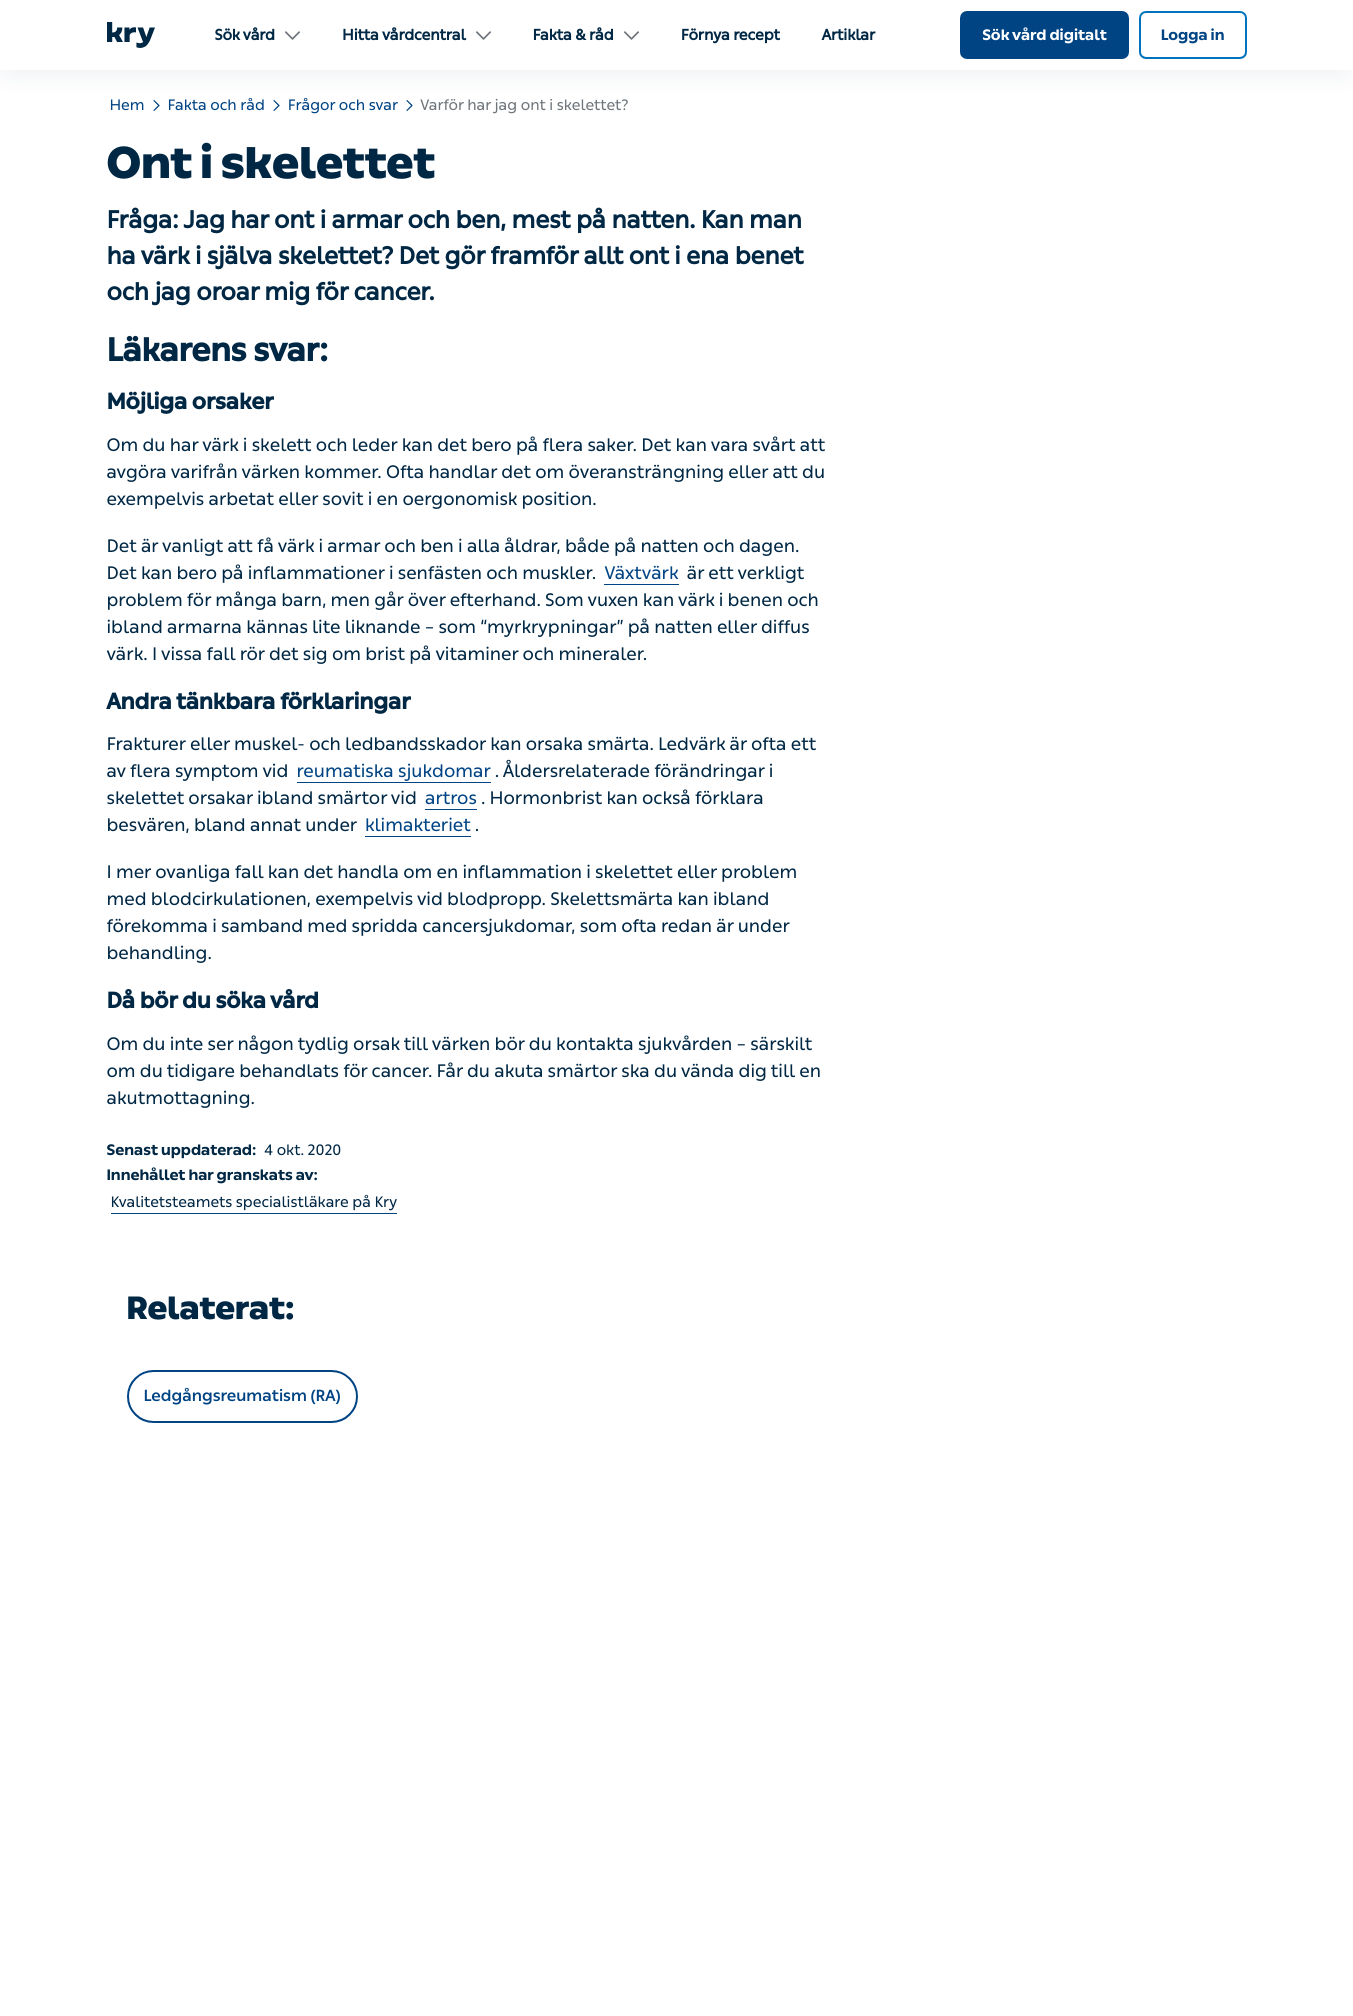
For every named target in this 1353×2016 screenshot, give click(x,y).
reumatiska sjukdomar (394, 771)
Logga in (1193, 35)
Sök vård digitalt (1044, 35)
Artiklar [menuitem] (848, 35)
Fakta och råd (216, 105)
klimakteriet (418, 825)
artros (451, 798)
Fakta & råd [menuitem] (586, 35)
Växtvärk (641, 573)
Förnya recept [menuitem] (730, 35)
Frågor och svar (343, 105)
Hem (127, 105)
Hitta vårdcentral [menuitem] (416, 35)
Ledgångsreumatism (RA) (242, 1396)
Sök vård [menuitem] (257, 35)
